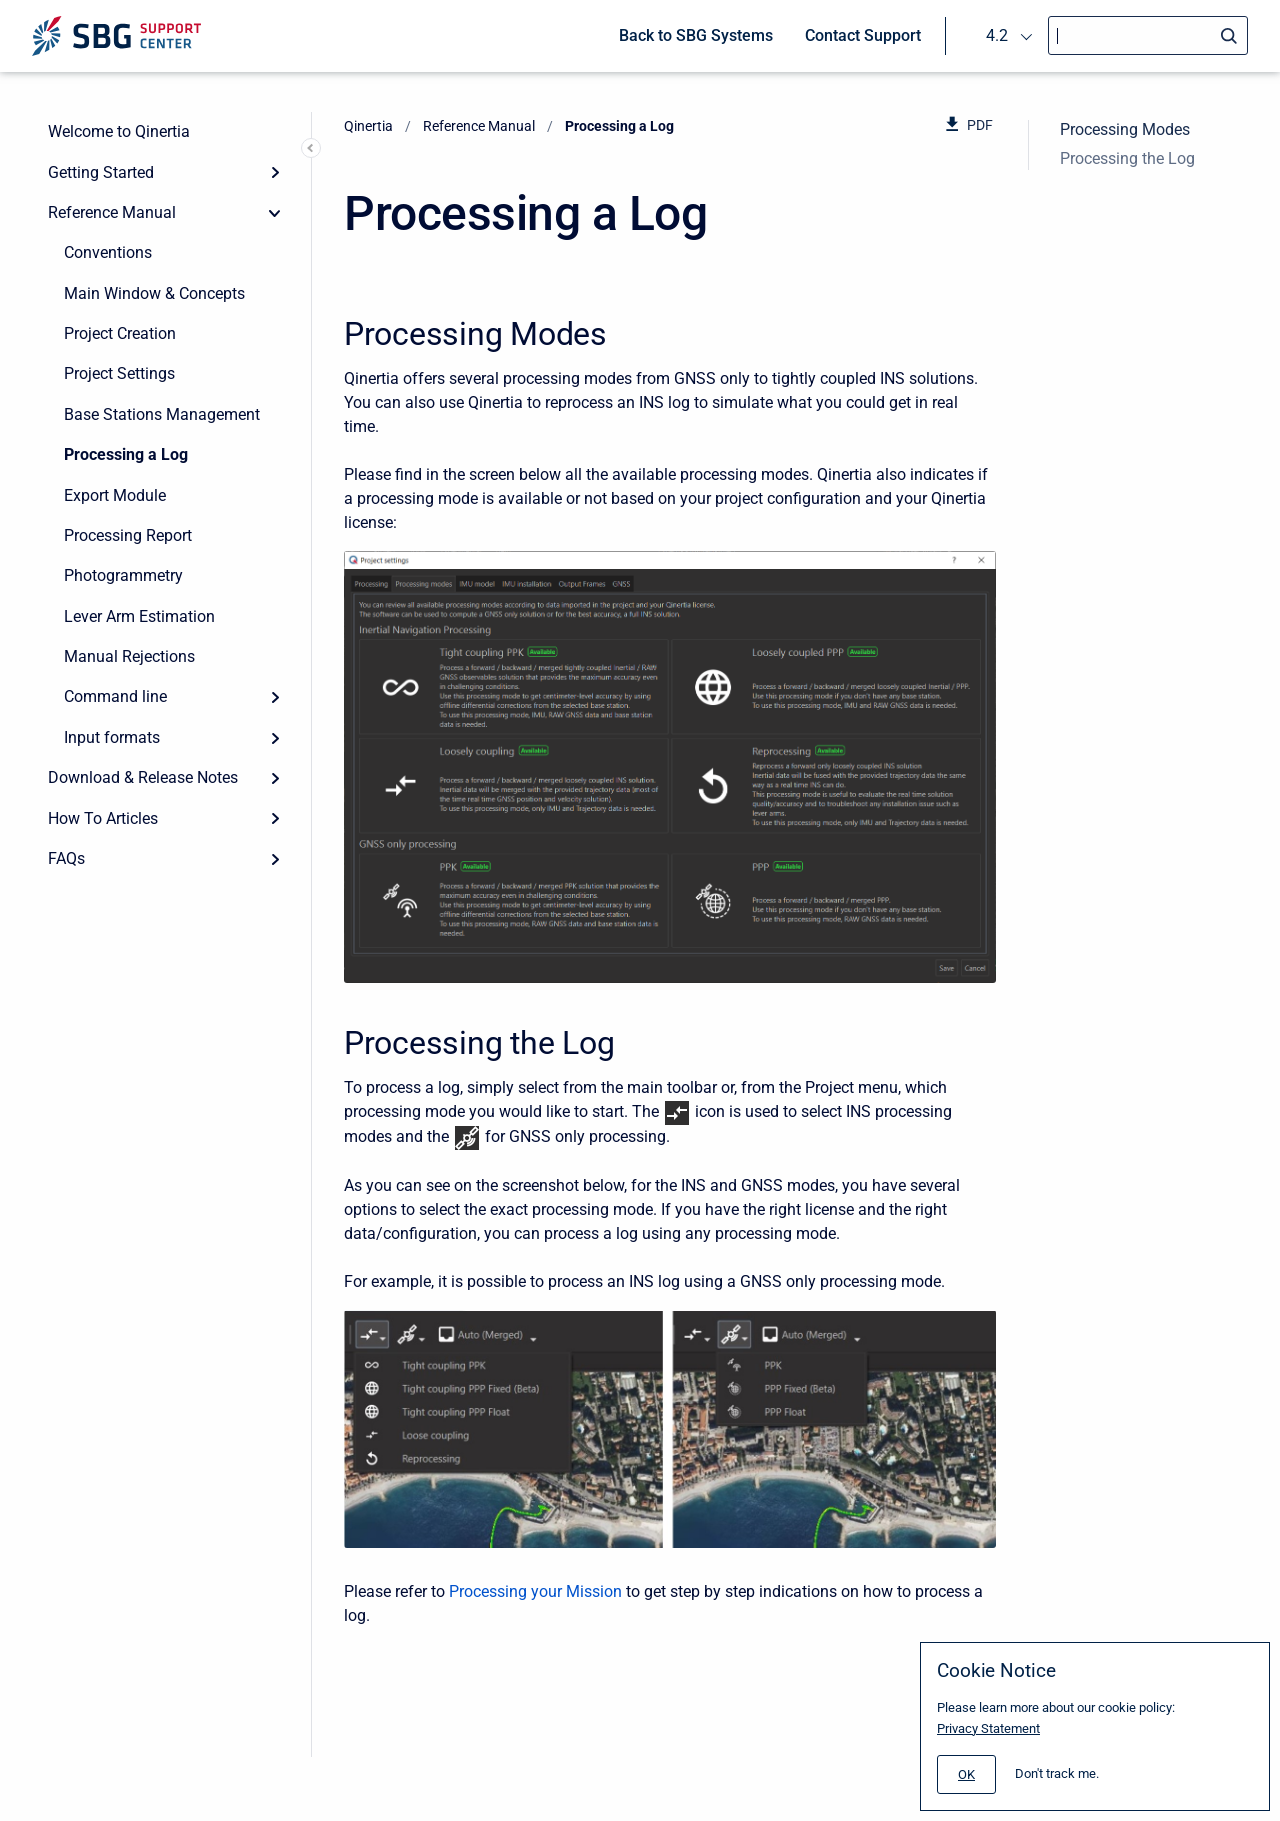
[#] (966, 1774)
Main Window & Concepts (154, 293)
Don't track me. (1057, 1773)
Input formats (112, 737)
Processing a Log (126, 454)
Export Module (115, 495)
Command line (115, 696)
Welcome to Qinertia (119, 131)
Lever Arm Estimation (139, 616)
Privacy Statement (988, 1728)
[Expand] (275, 172)
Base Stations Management (162, 414)
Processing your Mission (535, 1591)
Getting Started (101, 172)
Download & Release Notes (143, 777)
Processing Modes (1125, 129)
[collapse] (275, 213)
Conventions (108, 252)
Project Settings (119, 373)
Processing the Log (1127, 158)
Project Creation (120, 333)
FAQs (66, 858)
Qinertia (368, 126)
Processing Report (128, 535)
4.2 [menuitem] (997, 35)
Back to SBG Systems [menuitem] (696, 35)
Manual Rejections (129, 656)
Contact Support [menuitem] (863, 35)
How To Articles (103, 818)
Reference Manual (112, 212)
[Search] (1148, 35)
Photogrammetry (123, 575)
